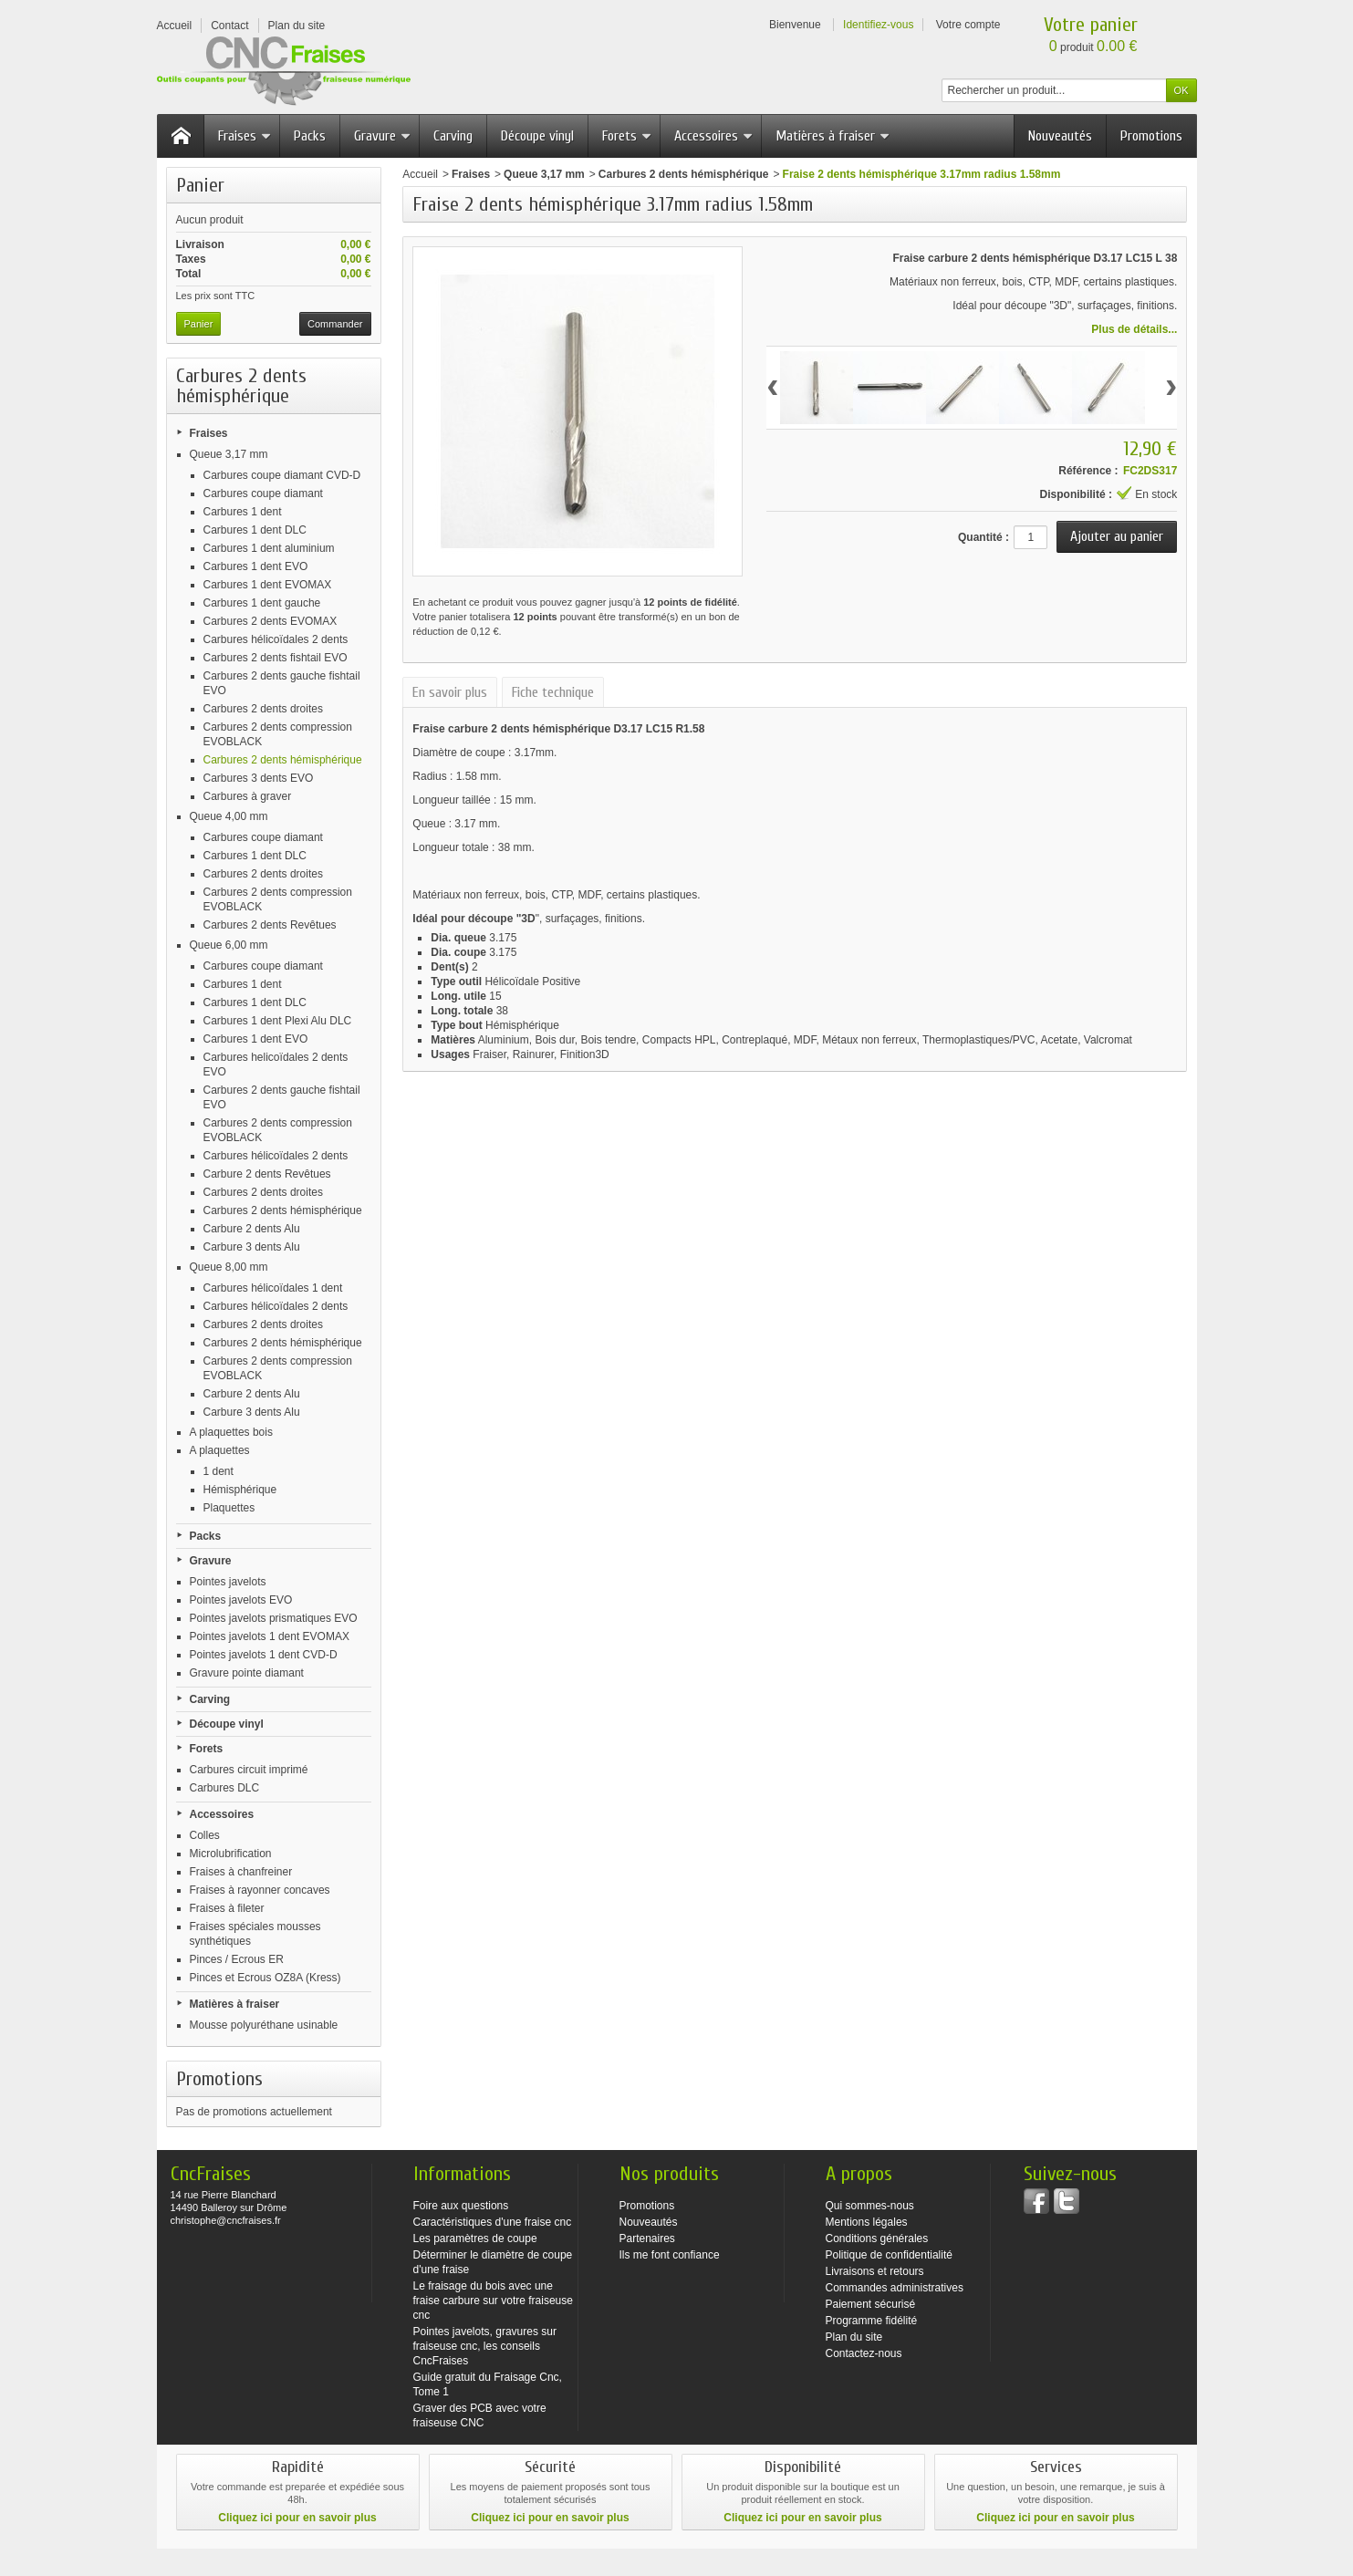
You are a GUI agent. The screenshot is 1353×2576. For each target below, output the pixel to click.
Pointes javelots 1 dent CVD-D (264, 1654)
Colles (205, 1835)
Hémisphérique (240, 1489)
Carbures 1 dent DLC (255, 530)
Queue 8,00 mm (229, 1267)
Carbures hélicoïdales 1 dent (273, 1288)
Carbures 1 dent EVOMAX (267, 584)
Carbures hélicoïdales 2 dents (276, 639)
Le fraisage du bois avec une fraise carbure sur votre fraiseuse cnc (493, 2301)
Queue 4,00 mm (229, 816)
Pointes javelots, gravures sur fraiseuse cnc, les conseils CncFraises (485, 2346)
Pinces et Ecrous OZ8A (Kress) (265, 1977)
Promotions (1151, 136)
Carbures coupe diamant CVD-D (282, 475)
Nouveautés (1060, 136)
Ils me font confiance (669, 2255)
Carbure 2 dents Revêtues (267, 1174)
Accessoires (714, 136)
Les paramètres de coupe (475, 2238)
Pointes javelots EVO (241, 1600)
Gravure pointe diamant (247, 1673)
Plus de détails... (1134, 329)
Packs (310, 136)
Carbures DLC (225, 1787)
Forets (627, 136)
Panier (200, 185)
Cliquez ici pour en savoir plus (297, 2517)
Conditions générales (877, 2238)
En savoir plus (449, 692)
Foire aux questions (461, 2205)
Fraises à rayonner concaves (260, 1890)
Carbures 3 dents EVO (258, 778)
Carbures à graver (247, 796)
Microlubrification (231, 1853)
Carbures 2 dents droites (263, 708)
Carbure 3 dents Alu (251, 1247)
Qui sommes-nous (870, 2205)
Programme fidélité (872, 2320)
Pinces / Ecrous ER (237, 1959)
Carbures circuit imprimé (249, 1769)
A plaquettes (220, 1450)
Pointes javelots (228, 1581)
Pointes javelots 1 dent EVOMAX (269, 1636)
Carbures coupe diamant (263, 493)
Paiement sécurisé (871, 2304)
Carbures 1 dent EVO (255, 566)
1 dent (218, 1471)
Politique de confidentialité (889, 2255)
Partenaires (647, 2238)
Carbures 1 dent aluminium (269, 548)
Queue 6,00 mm (229, 945)
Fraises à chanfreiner (241, 1871)
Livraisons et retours (875, 2271)
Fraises (245, 136)
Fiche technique (553, 692)
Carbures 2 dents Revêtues (270, 925)
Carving (453, 136)
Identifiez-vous (878, 24)
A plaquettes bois (231, 1432)
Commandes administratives (894, 2287)
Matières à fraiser (832, 136)
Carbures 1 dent (242, 511)
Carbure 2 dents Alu (251, 1228)
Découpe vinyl (537, 136)
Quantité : (983, 537)
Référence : (1088, 470)
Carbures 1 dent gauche (262, 603)
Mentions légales (867, 2222)
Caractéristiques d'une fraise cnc (492, 2222)
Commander (335, 323)
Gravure (382, 136)
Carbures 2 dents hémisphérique (282, 759)
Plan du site (854, 2337)
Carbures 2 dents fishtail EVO (275, 657)
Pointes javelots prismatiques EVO (274, 1618)
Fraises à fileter (227, 1908)
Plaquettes (229, 1507)
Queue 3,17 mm (229, 454)
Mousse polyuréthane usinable (264, 2025)
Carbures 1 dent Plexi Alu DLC (277, 1020)
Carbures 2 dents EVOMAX (270, 621)
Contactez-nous (864, 2353)
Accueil (420, 174)
